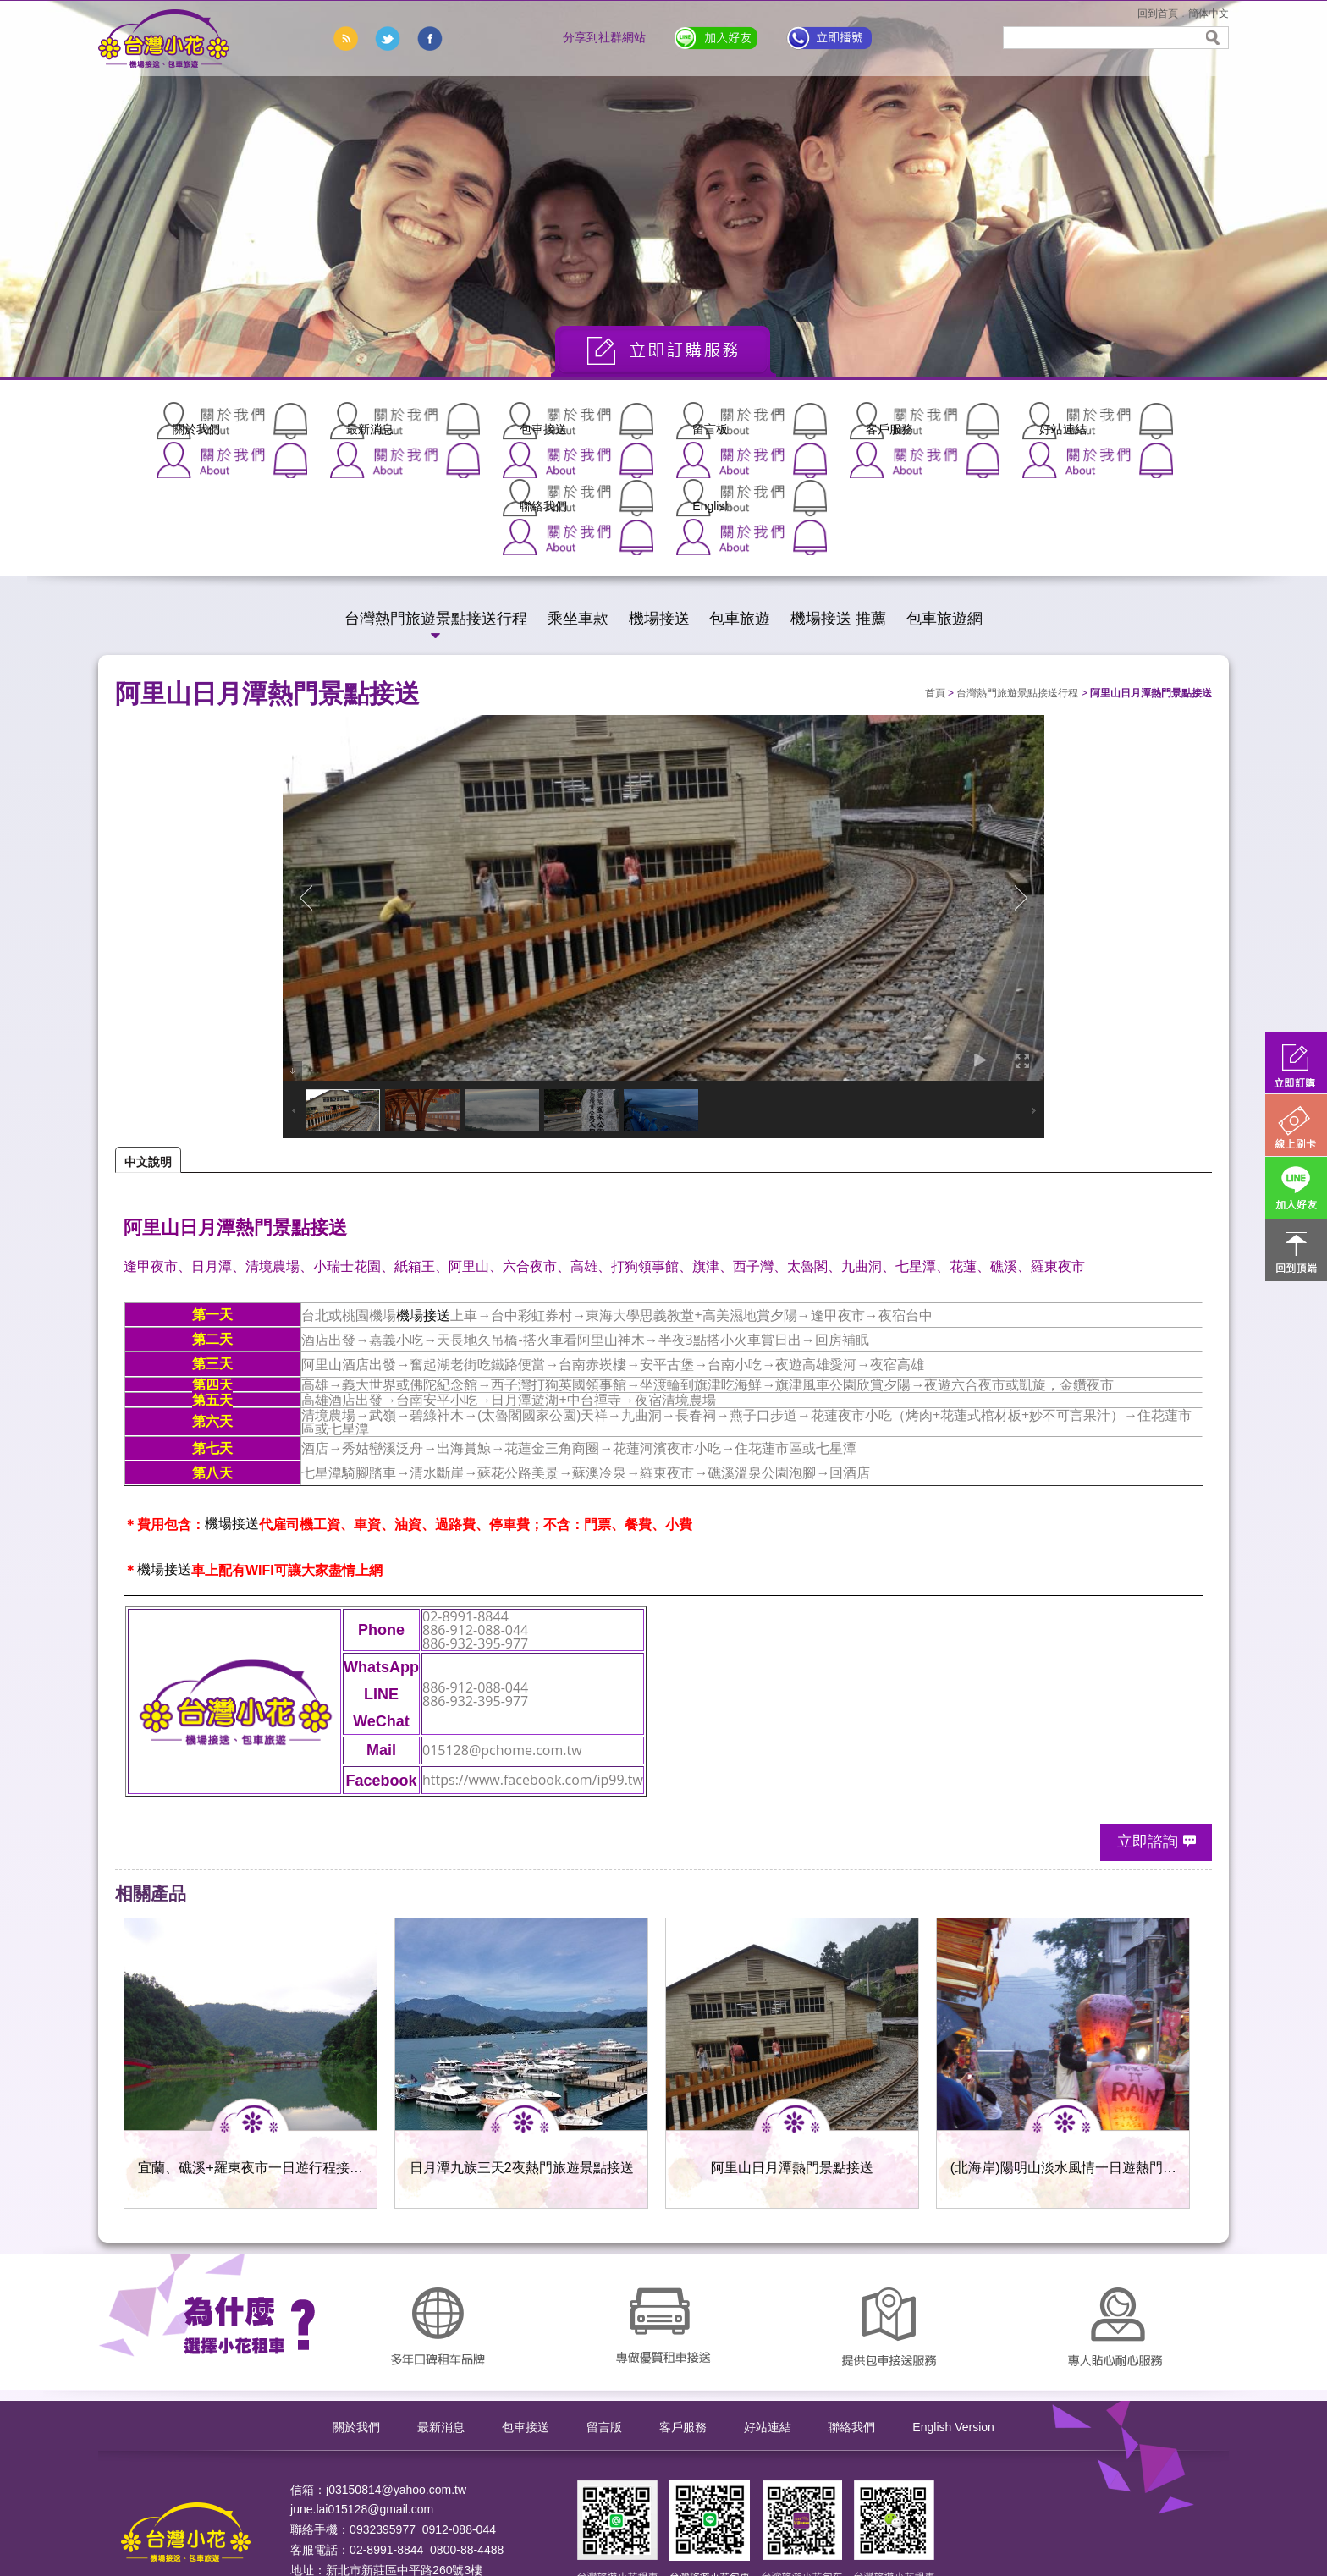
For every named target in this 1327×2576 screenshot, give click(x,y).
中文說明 (148, 1047)
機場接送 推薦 (838, 504)
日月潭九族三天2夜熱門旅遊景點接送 (522, 2053)
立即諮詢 (1147, 1727)
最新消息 (325, 420)
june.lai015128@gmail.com (361, 2395)
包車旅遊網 (944, 504)
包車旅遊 (739, 504)
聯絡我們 (1002, 420)
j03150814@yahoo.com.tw (396, 2374)
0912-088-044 (459, 2415)
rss (345, 38)
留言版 (604, 2312)
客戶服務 (731, 420)
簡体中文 (1208, 13)
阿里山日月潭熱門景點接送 (792, 2053)
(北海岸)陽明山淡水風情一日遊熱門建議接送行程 (1063, 2055)
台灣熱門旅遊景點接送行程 (435, 504)
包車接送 (460, 420)
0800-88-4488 (467, 2435)
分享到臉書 (430, 38)
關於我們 (189, 420)
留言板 (595, 420)
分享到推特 (387, 38)
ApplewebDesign (334, 2516)
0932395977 (383, 2415)
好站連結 (866, 420)
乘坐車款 (578, 504)
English (1137, 420)
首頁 (935, 579)
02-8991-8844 (386, 2435)
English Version (953, 2312)
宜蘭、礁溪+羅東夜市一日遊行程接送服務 (250, 2055)
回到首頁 (1157, 13)
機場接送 (659, 504)
